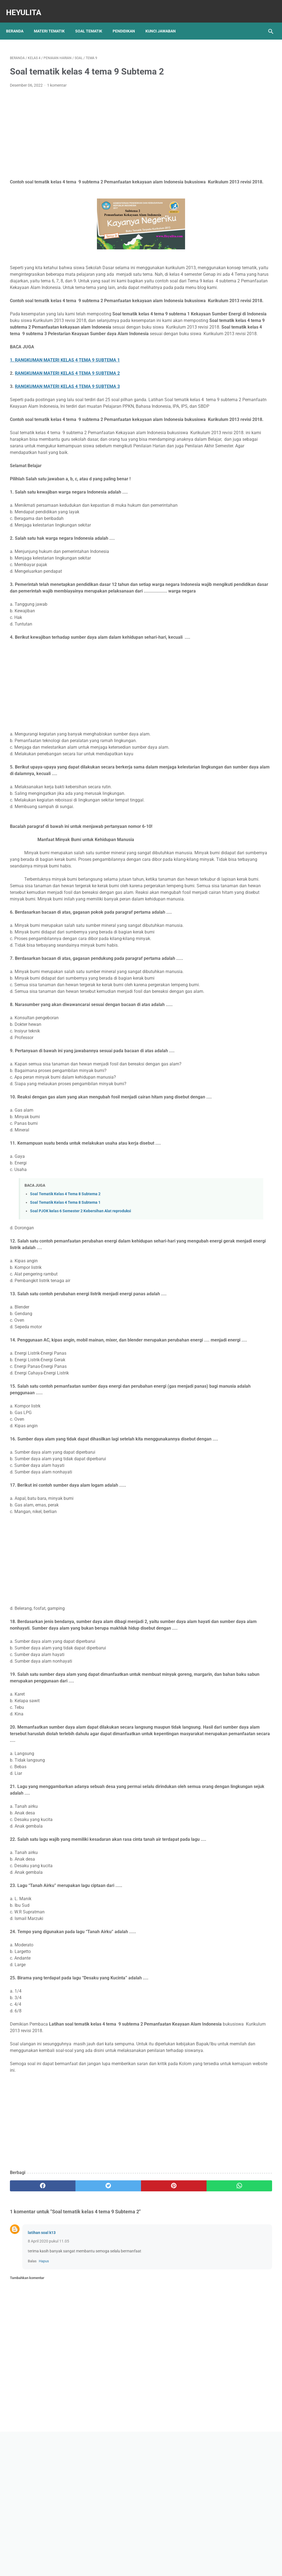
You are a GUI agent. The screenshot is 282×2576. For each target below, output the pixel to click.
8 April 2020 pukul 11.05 (48, 2394)
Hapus (44, 2414)
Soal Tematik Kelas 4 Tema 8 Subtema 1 (65, 1315)
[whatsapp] (163, 2338)
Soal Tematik (92, 22)
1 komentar (57, 80)
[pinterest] (119, 2338)
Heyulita (27, 6)
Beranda (18, 22)
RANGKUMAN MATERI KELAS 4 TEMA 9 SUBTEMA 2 (67, 414)
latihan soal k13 (42, 2385)
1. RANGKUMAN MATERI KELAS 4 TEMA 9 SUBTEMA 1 (65, 400)
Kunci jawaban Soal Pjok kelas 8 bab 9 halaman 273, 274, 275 (236, 239)
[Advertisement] (97, 128)
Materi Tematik (53, 22)
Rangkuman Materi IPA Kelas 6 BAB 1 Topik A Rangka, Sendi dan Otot (238, 264)
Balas (32, 2414)
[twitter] (75, 2338)
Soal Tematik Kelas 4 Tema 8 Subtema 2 (65, 1307)
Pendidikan (127, 22)
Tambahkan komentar (27, 2431)
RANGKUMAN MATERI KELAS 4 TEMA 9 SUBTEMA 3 (67, 427)
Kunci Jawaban (164, 22)
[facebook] (32, 2338)
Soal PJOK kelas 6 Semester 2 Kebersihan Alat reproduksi (80, 1324)
